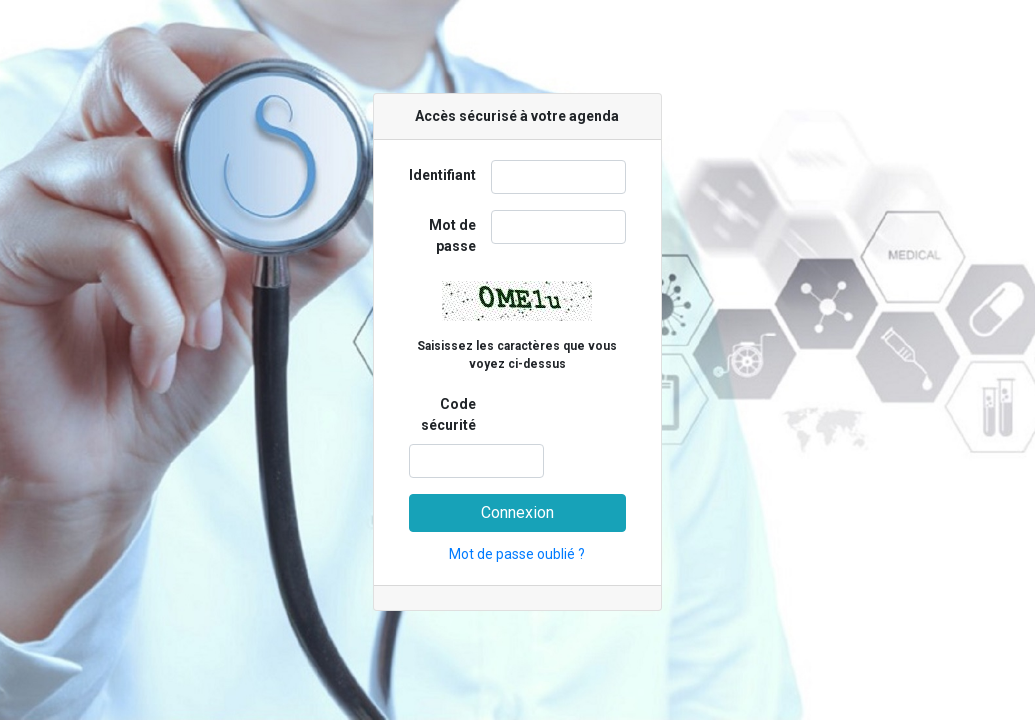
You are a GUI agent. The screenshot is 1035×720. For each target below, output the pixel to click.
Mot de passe (452, 235)
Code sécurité (448, 414)
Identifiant (442, 175)
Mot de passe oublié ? (517, 554)
